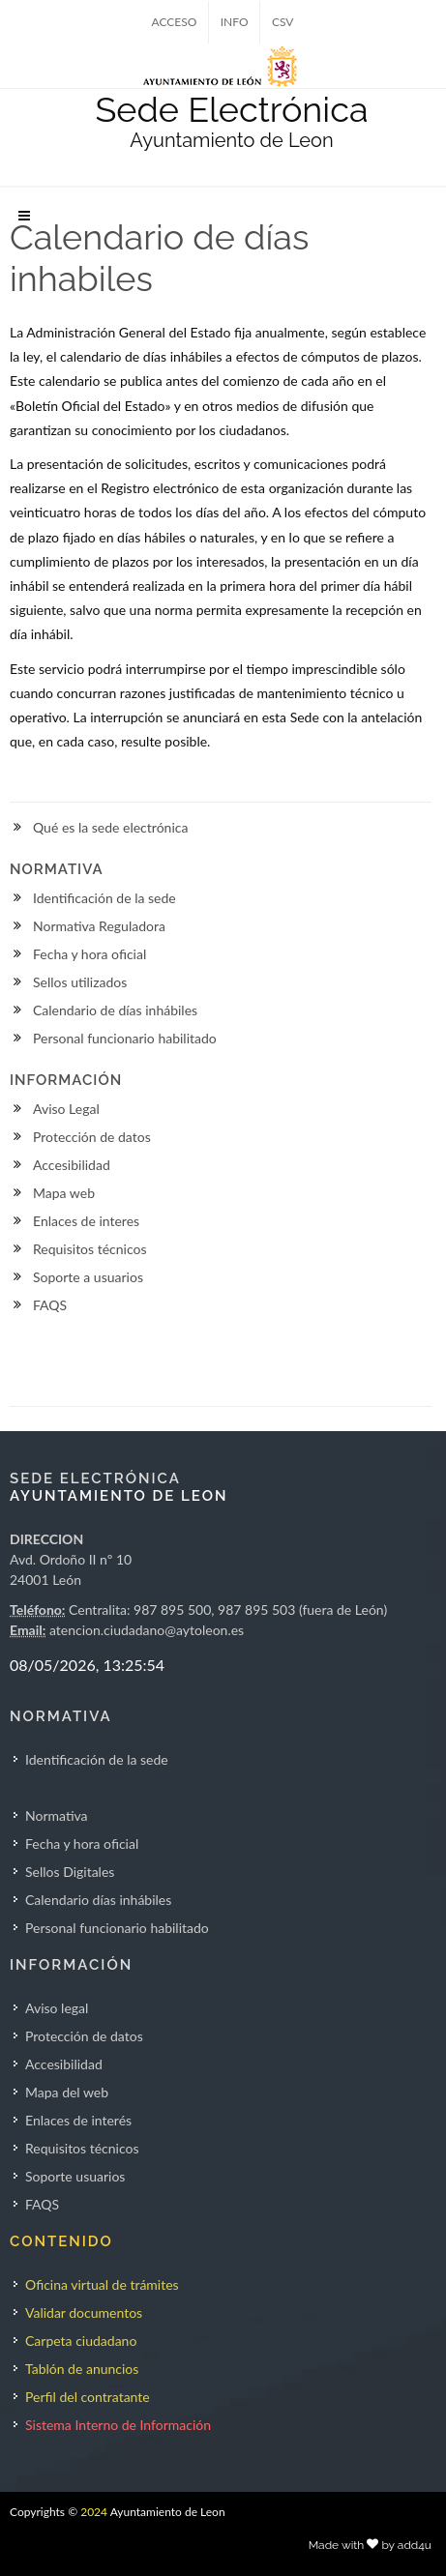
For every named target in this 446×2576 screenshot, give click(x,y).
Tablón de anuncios (81, 2368)
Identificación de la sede (104, 898)
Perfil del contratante (87, 2396)
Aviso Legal (66, 1108)
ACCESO (174, 22)
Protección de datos (92, 1136)
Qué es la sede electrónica (110, 827)
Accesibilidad (71, 1164)
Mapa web (64, 1193)
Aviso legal (56, 2008)
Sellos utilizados (80, 982)
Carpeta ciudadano (80, 2340)
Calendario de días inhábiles (115, 1010)
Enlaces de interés (78, 2120)
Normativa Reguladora (99, 926)
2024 (93, 2511)
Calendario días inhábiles (98, 1899)
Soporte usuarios (75, 2176)
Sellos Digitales (69, 1871)
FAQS (50, 1305)
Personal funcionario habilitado (125, 1038)
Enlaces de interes (86, 1221)
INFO (235, 22)
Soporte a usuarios (88, 1277)
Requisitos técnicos (90, 1249)
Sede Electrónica (231, 109)
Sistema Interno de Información (118, 2424)
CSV (283, 22)
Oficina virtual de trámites (102, 2284)
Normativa (56, 1815)
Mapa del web (66, 2092)
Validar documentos (83, 2312)
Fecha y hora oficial (89, 954)
